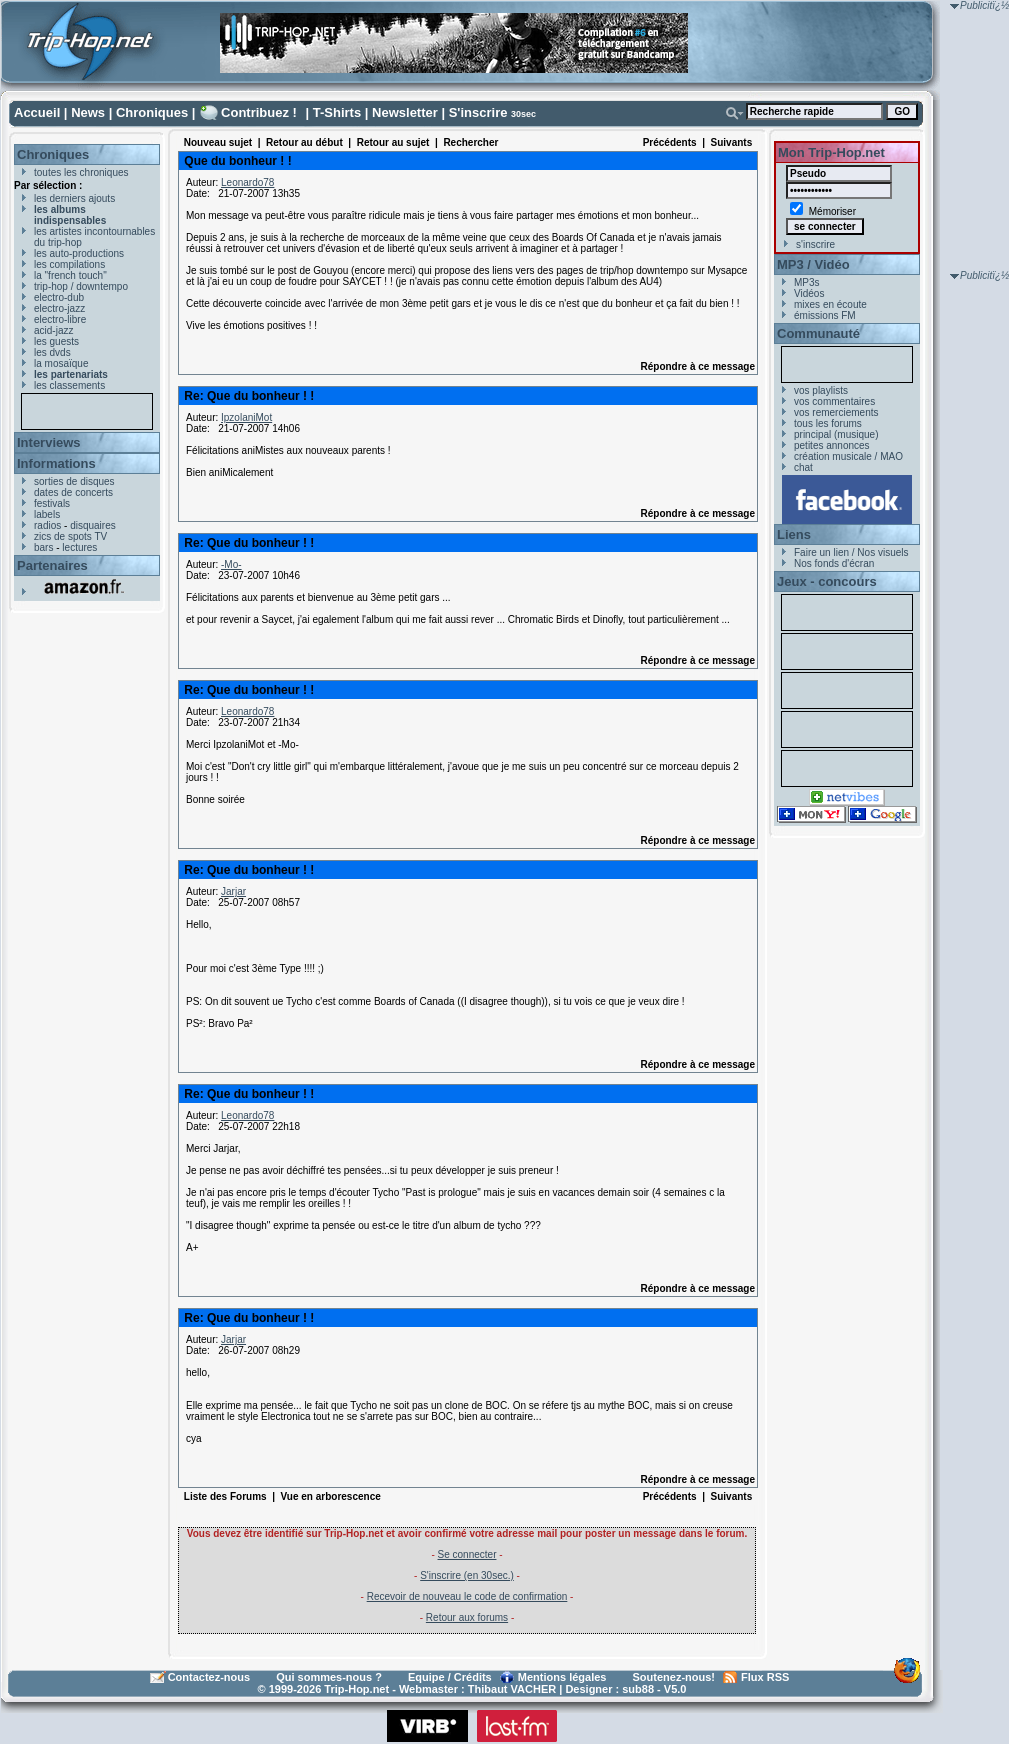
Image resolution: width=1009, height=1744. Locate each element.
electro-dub (59, 297)
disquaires (93, 525)
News (88, 112)
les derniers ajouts (74, 198)
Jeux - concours (827, 581)
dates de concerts (73, 492)
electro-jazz (59, 308)
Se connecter (467, 1554)
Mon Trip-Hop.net (831, 152)
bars (43, 547)
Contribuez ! (259, 112)
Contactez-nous (209, 1677)
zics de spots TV (70, 536)
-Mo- (231, 564)
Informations (56, 463)
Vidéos (809, 293)
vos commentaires (834, 401)
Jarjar (233, 891)
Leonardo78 (247, 182)
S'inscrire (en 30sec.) (467, 1575)
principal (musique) (836, 434)
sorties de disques (74, 481)
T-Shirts (337, 112)
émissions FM (825, 315)
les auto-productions (79, 253)
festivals (52, 503)
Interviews (49, 442)
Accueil (37, 112)
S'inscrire (478, 112)
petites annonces (832, 445)
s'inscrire (815, 244)
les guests (56, 341)
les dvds (52, 352)
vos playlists (821, 390)
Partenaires (52, 565)
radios (47, 525)
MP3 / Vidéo (813, 264)
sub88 (638, 1689)
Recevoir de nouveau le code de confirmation (467, 1596)
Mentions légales (562, 1677)
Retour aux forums (467, 1617)
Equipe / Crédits (450, 1677)
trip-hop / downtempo (81, 286)
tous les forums (828, 423)
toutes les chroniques (81, 172)
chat (803, 467)
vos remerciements (836, 412)
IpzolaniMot (246, 417)
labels (47, 514)
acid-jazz (53, 330)
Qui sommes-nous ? (329, 1677)
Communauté (818, 333)
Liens (794, 534)
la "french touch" (70, 275)
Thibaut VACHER (512, 1689)
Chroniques (152, 112)
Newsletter (405, 112)
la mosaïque (61, 363)
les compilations (69, 264)
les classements (69, 385)
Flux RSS (765, 1677)
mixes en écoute (830, 304)
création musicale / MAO (848, 456)
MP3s (807, 282)
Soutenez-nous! (674, 1677)
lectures (79, 547)
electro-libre (60, 319)
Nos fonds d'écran (834, 563)
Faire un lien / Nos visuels (851, 552)
